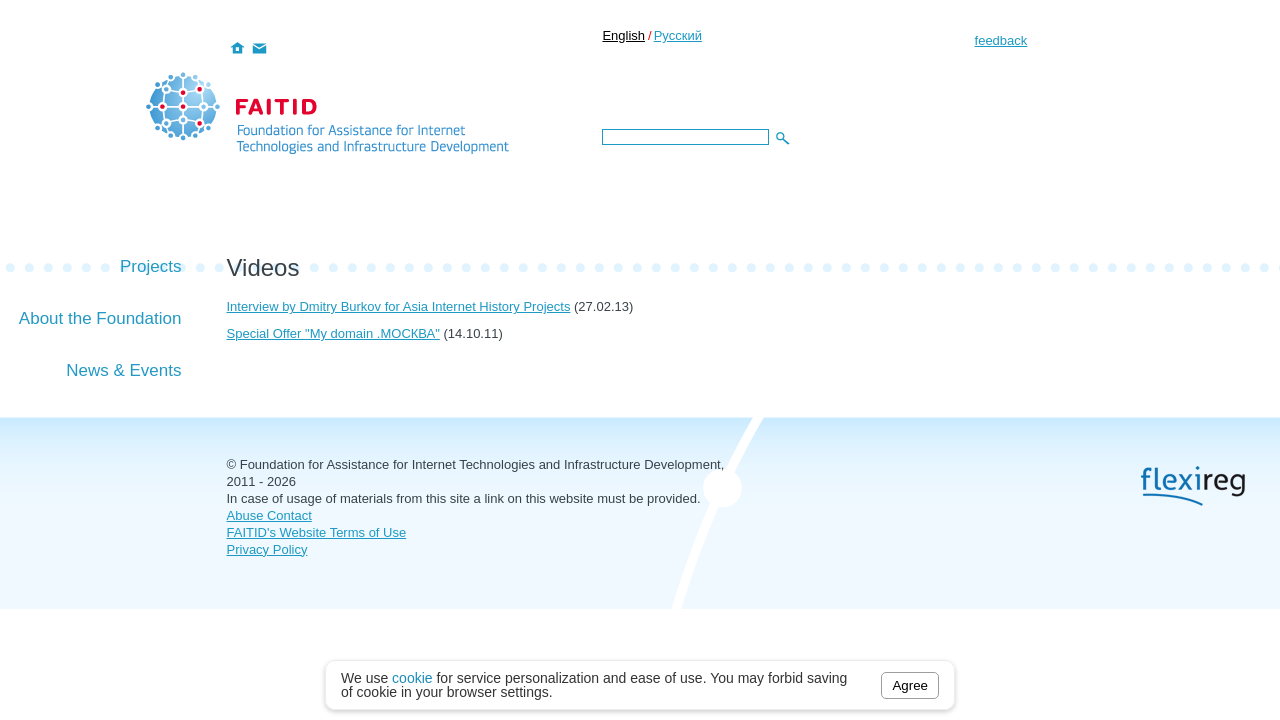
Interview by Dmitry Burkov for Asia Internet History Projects (399, 306)
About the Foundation (100, 318)
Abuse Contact (269, 515)
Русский (678, 35)
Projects (150, 266)
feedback (1001, 40)
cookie (412, 678)
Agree (910, 685)
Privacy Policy (267, 549)
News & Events (123, 370)
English (623, 35)
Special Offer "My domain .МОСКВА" (333, 333)
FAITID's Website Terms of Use (317, 532)
